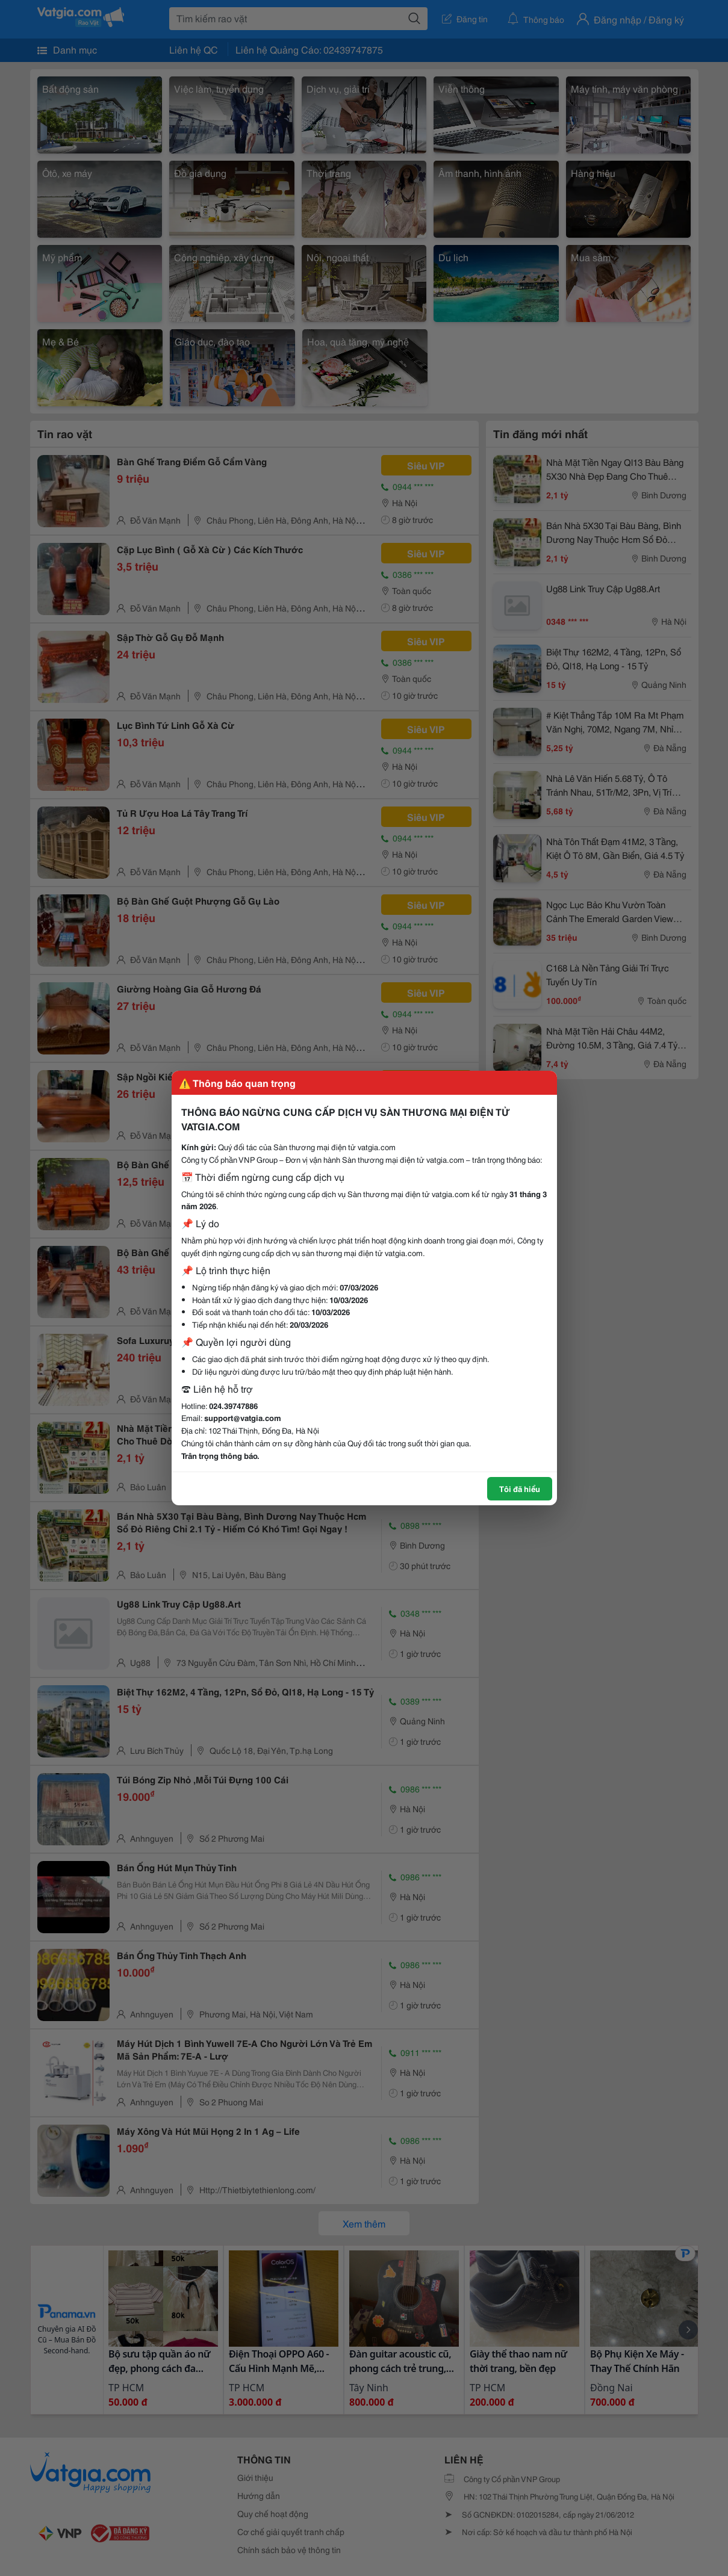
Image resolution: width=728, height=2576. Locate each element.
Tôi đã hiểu (519, 1488)
